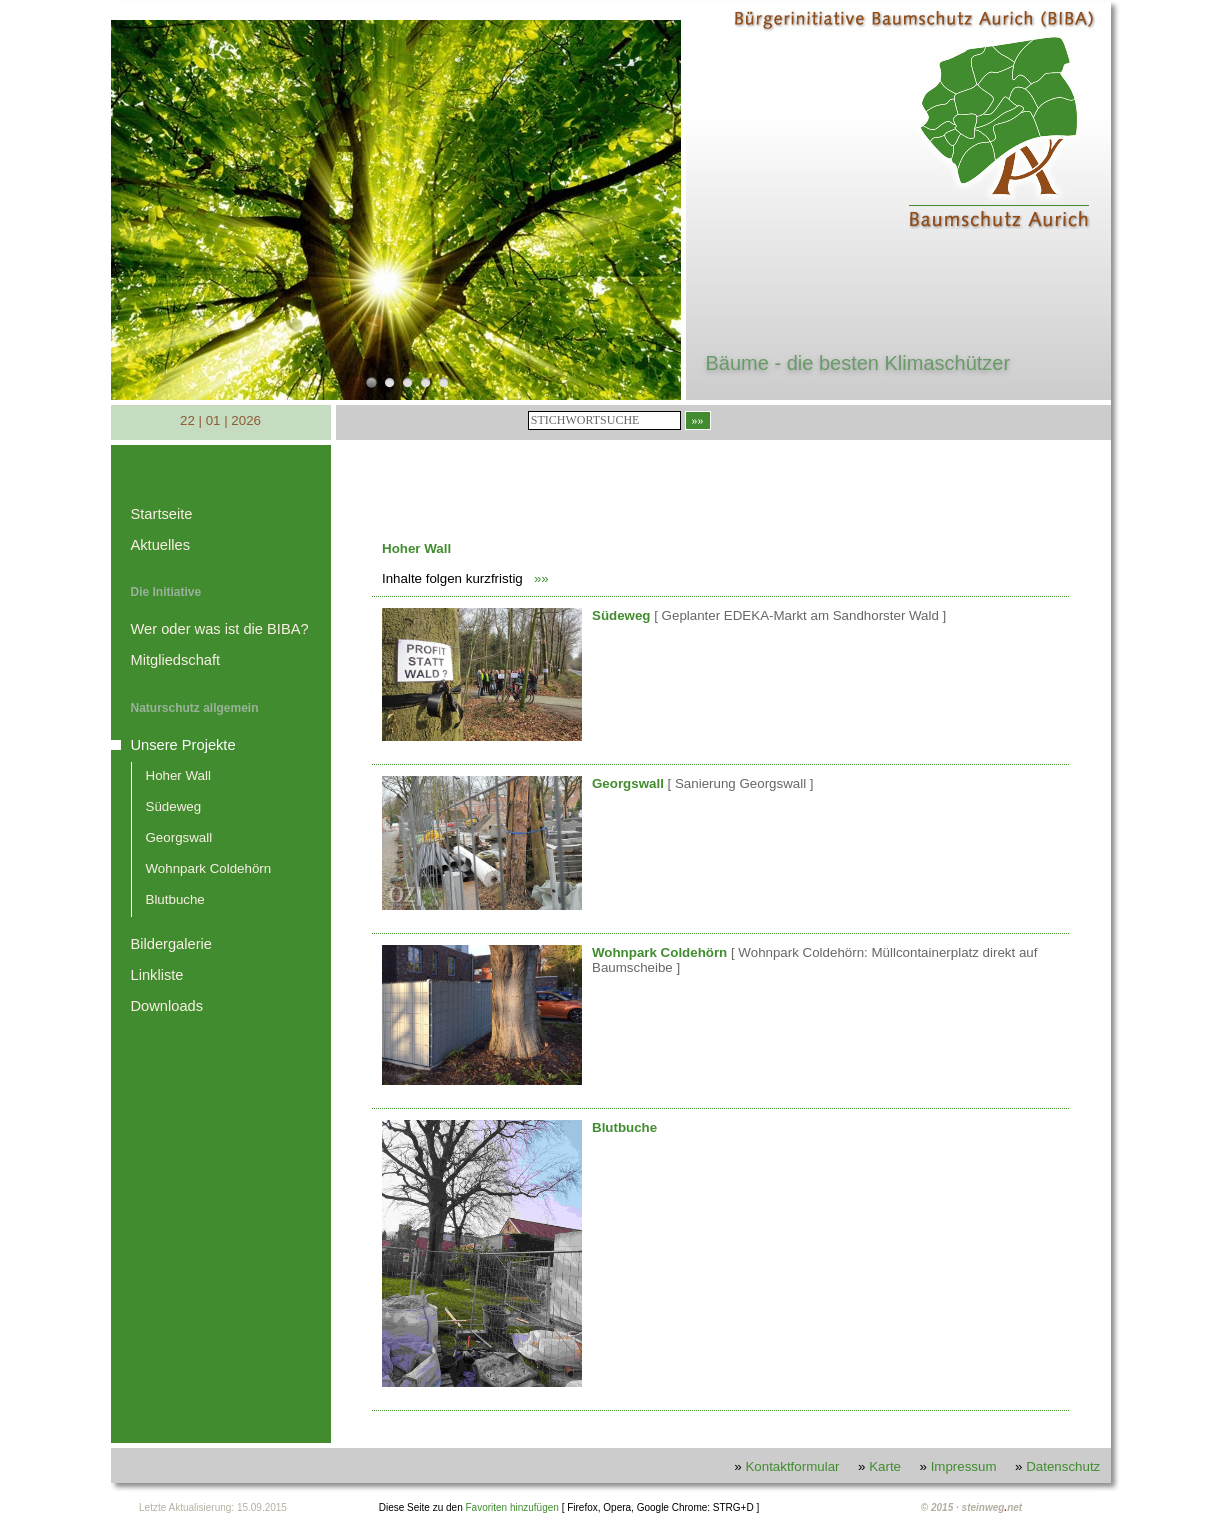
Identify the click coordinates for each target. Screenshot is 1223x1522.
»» (541, 578)
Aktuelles (160, 545)
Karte (885, 1466)
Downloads (167, 1006)
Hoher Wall (178, 775)
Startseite (162, 514)
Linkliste (157, 975)
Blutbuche (175, 899)
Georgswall (179, 837)
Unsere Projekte (183, 745)
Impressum (964, 1466)
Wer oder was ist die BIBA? (220, 629)
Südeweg (174, 806)
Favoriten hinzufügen (511, 1507)
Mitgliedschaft (176, 660)
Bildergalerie (171, 944)
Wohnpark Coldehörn (209, 868)
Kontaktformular (792, 1466)
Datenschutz (1063, 1466)
